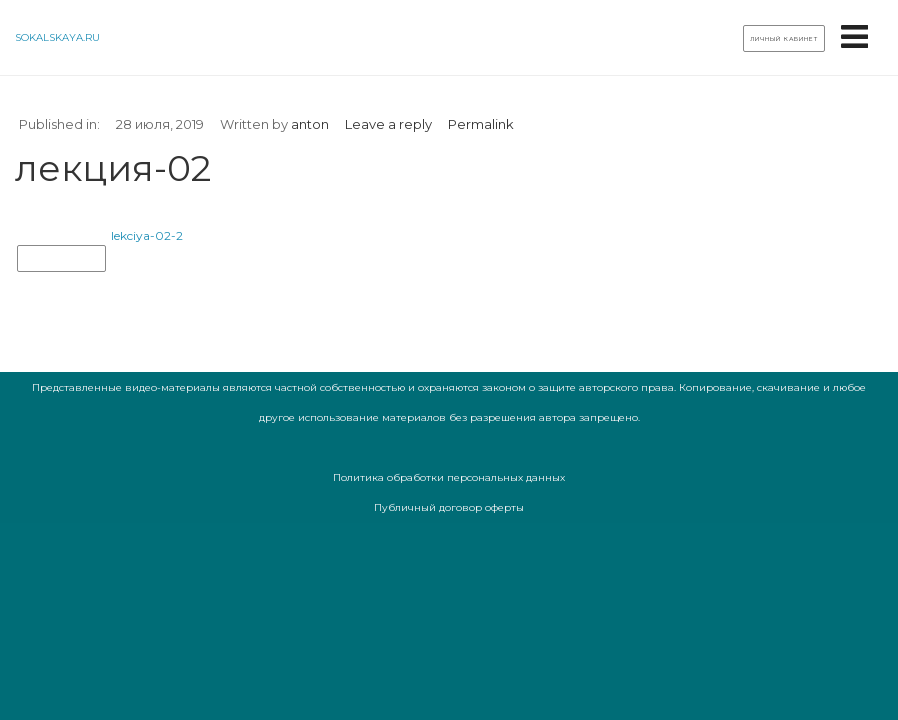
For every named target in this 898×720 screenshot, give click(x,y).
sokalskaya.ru (57, 37)
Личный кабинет (784, 39)
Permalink (481, 124)
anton (310, 124)
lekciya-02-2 (147, 235)
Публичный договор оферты (449, 507)
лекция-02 (61, 259)
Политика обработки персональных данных (449, 477)
